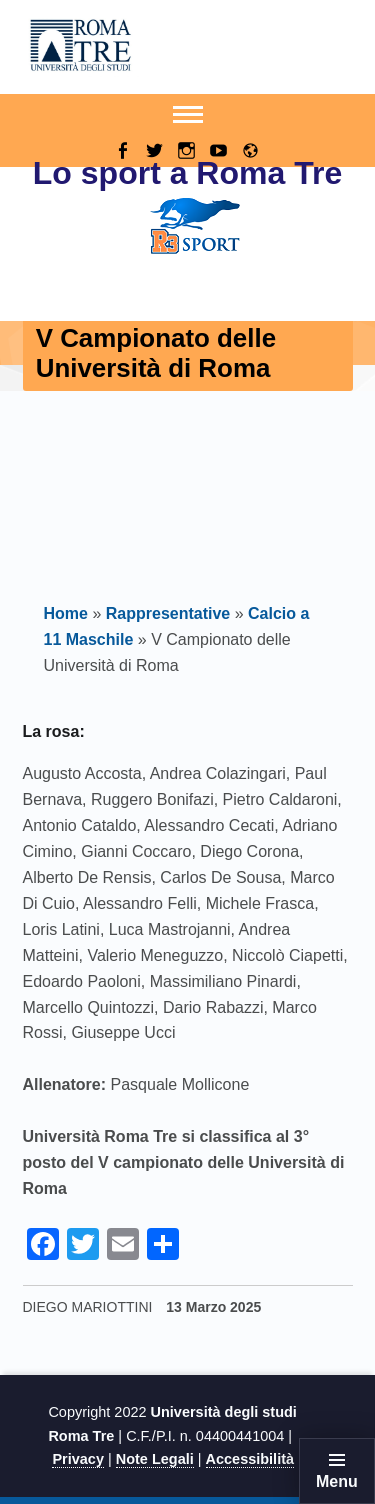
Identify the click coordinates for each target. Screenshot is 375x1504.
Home (66, 613)
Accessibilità (250, 1459)
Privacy (78, 1459)
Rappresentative (168, 613)
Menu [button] (337, 1481)
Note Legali (155, 1459)
